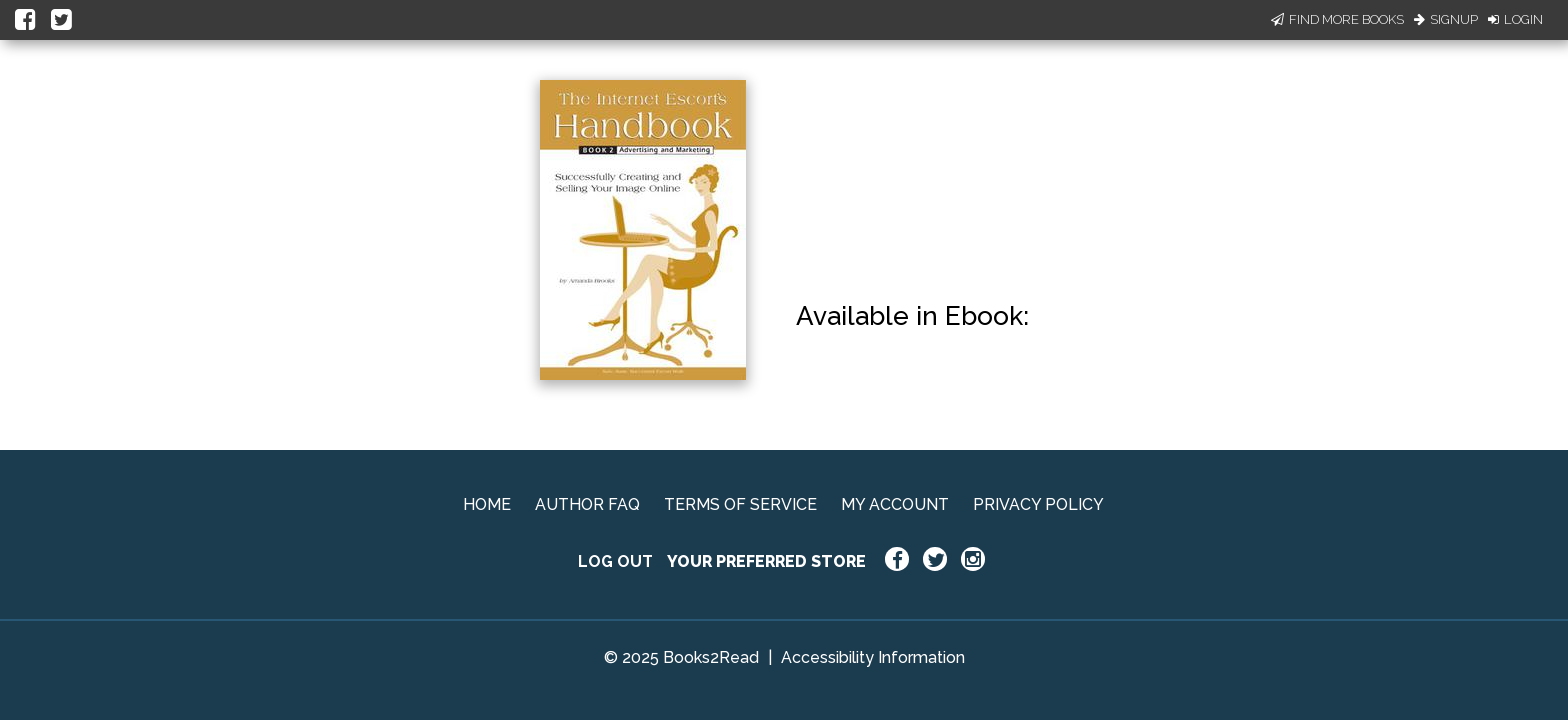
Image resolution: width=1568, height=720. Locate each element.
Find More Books (1337, 19)
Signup (1446, 19)
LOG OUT (615, 561)
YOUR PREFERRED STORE (766, 561)
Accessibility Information (873, 657)
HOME (487, 504)
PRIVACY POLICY (1038, 504)
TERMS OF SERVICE (740, 504)
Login (1515, 19)
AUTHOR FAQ (587, 504)
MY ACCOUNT (895, 504)
